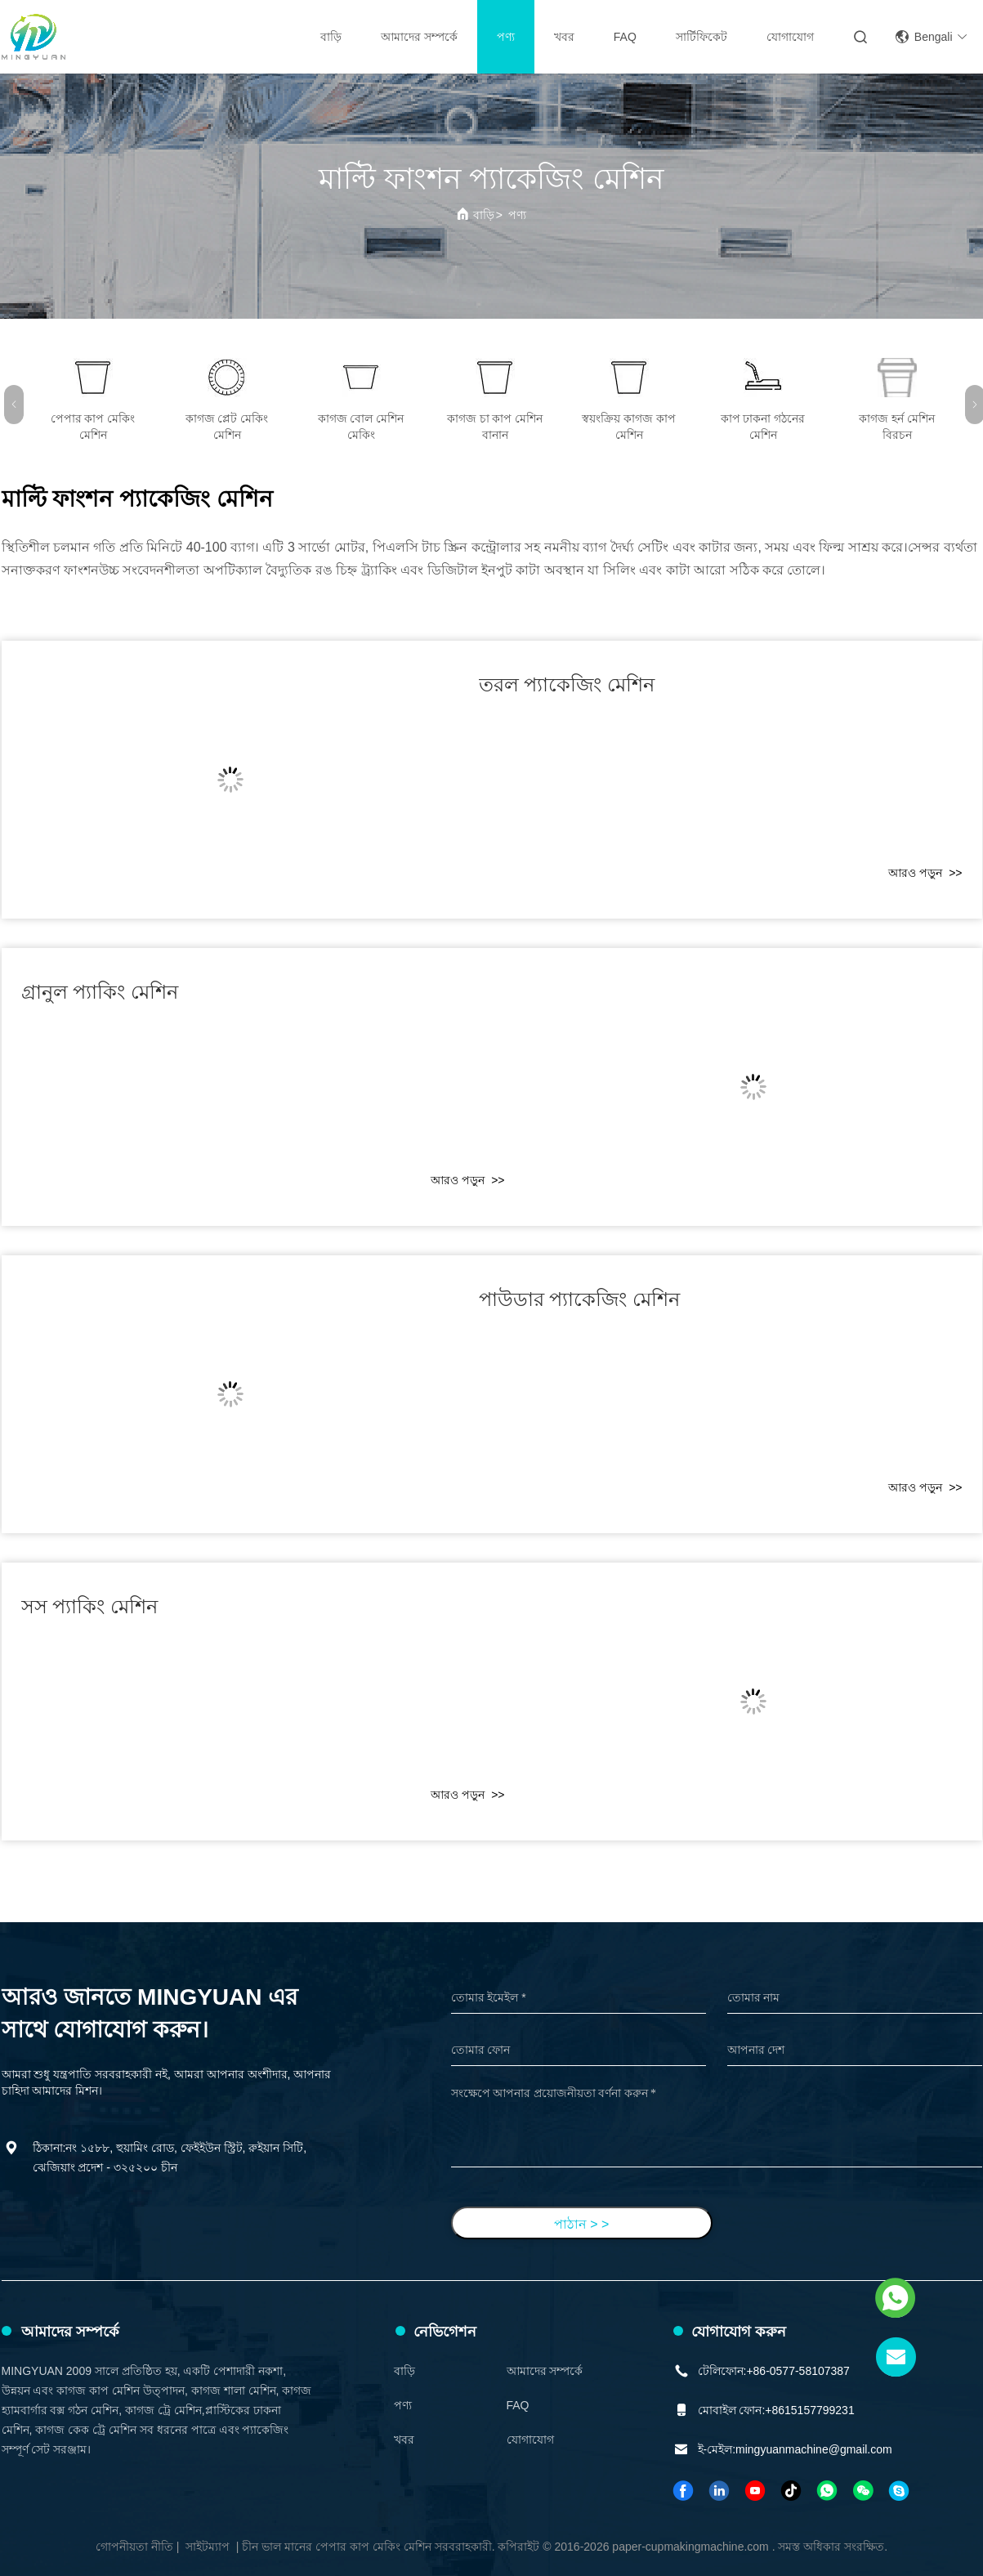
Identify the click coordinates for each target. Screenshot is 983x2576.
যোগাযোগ (790, 36)
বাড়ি (331, 36)
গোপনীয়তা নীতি (134, 2546)
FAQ (625, 36)
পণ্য (506, 36)
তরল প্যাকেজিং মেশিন (567, 684)
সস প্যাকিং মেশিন (89, 1606)
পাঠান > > (582, 2224)
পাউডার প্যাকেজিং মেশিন (579, 1299)
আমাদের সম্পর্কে (419, 36)
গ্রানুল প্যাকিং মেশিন (99, 992)
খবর (564, 36)
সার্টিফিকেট (701, 36)
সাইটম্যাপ (207, 2546)
